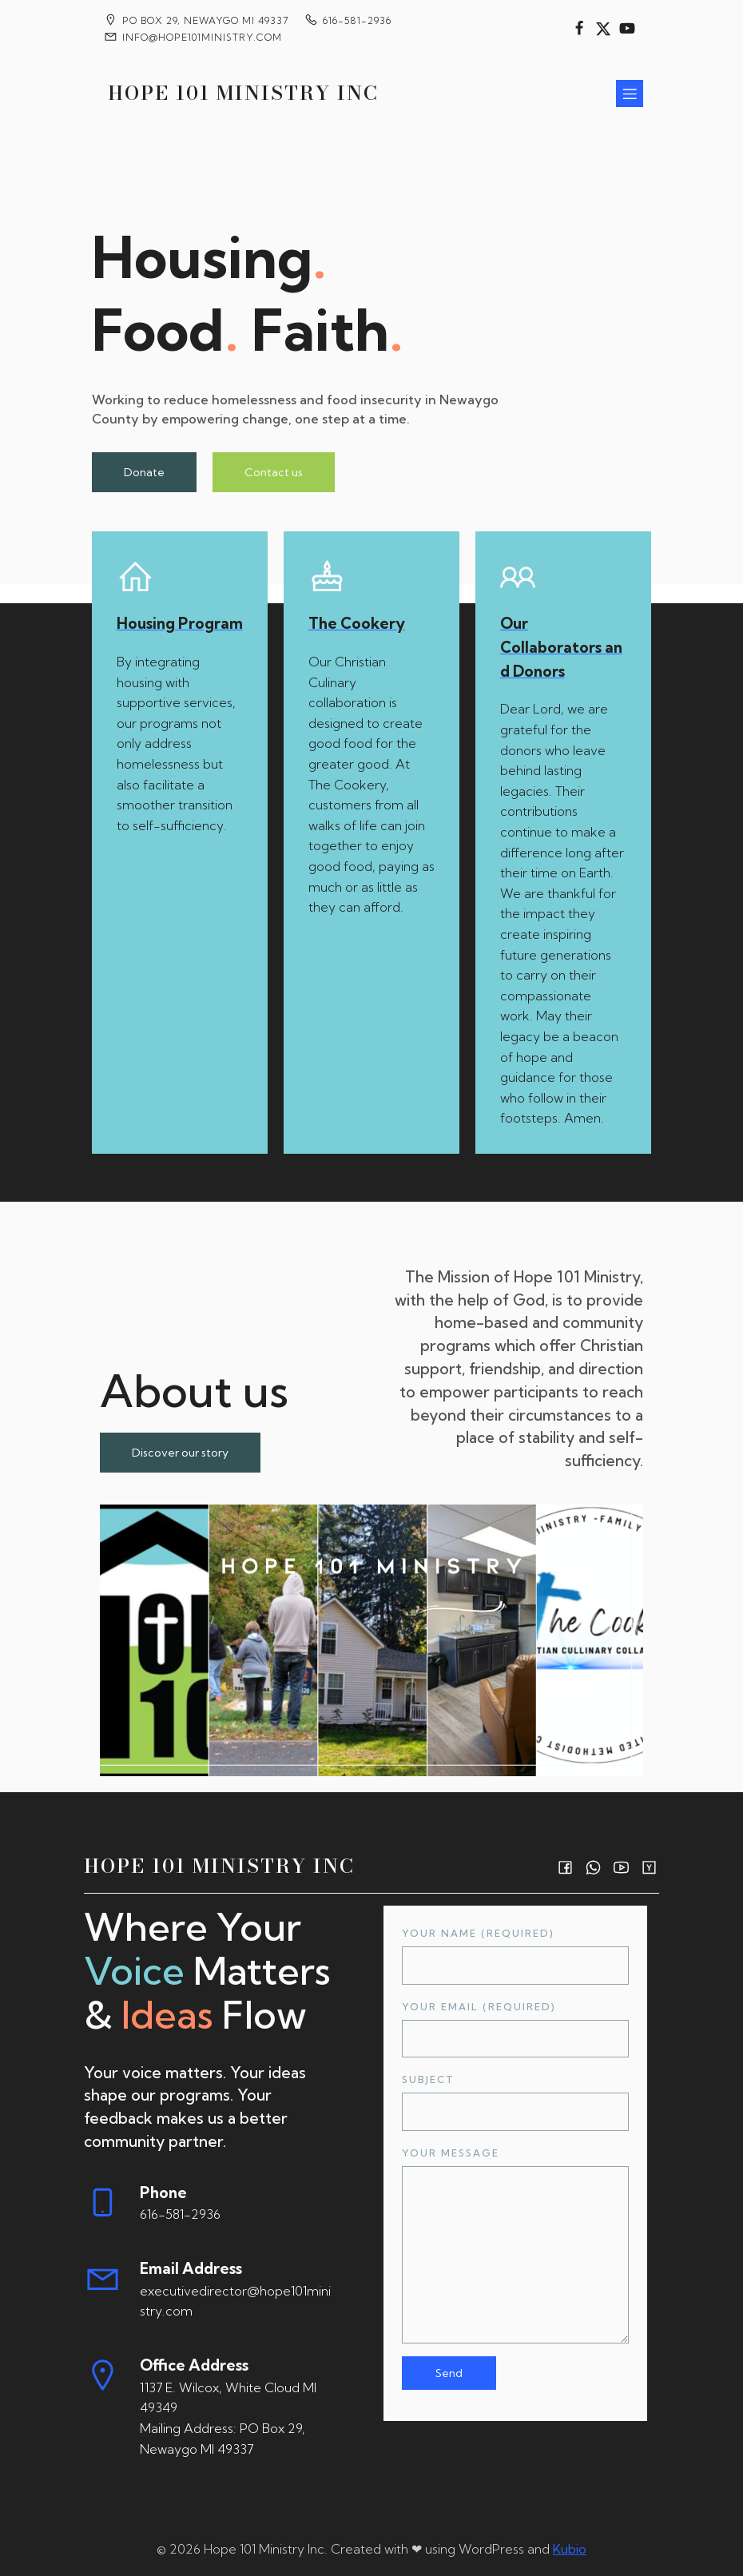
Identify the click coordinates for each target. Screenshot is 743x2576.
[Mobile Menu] (629, 93)
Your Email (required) (515, 2029)
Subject (515, 2102)
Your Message (515, 2245)
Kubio (569, 2549)
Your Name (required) (515, 1956)
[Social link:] (579, 29)
